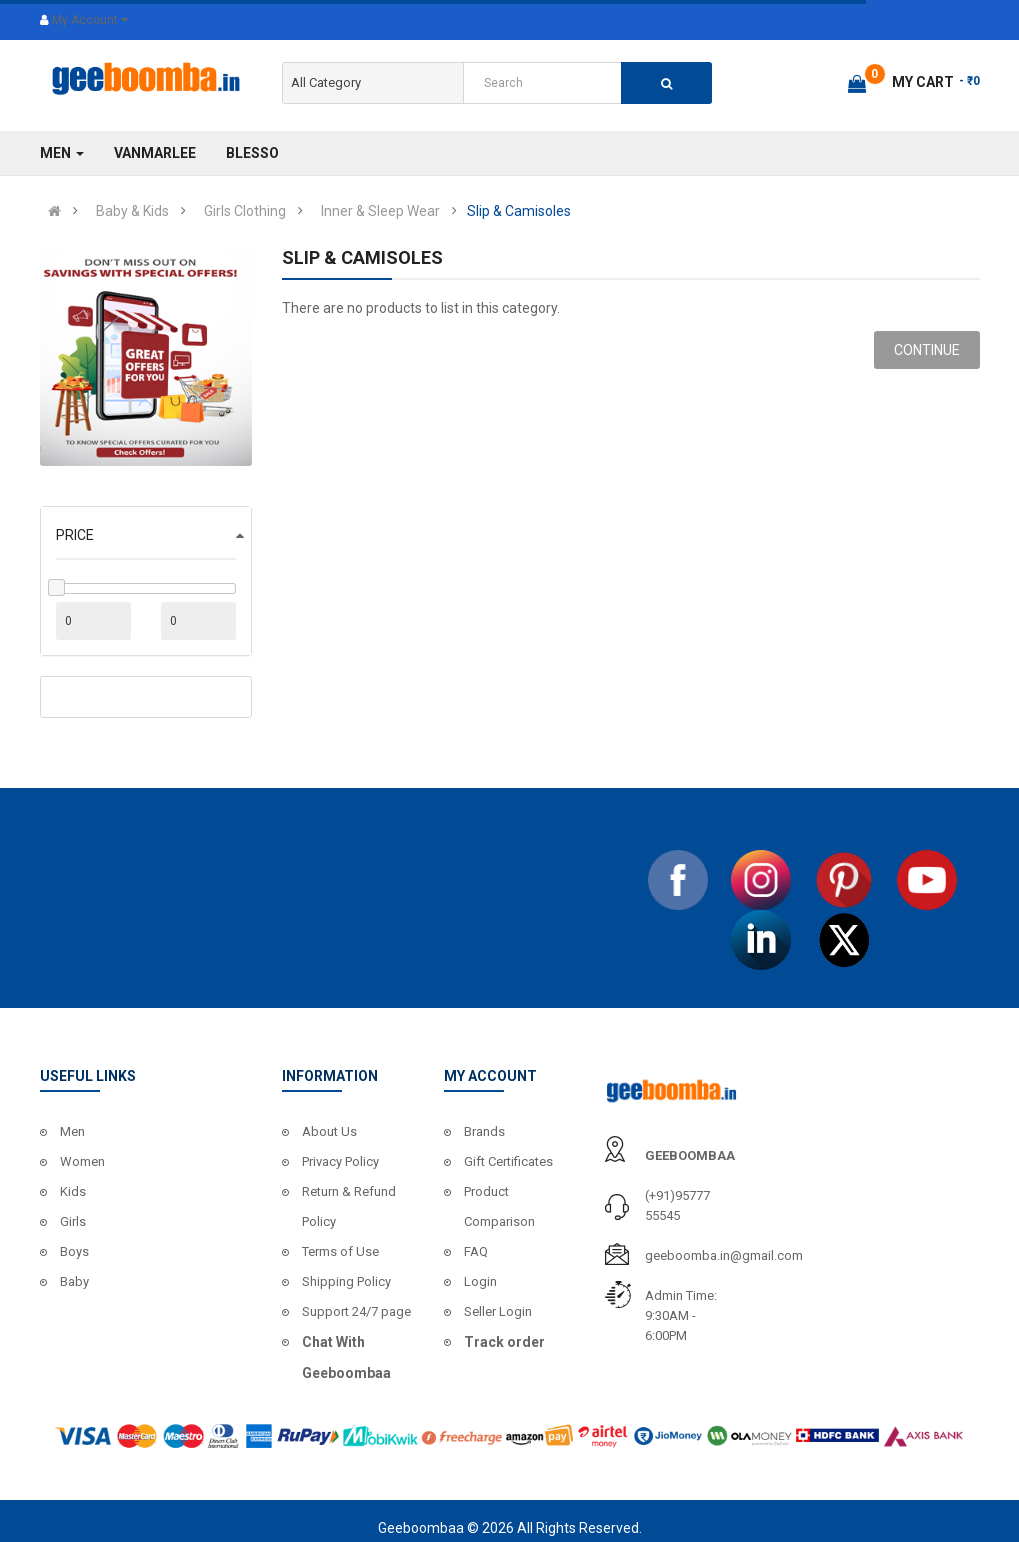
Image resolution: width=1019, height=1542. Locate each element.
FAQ (476, 1251)
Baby (74, 1281)
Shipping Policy (346, 1281)
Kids (73, 1191)
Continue (927, 350)
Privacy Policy (340, 1161)
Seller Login (498, 1311)
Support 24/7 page (356, 1311)
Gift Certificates (508, 1161)
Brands (484, 1131)
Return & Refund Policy (349, 1206)
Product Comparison (499, 1206)
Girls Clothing (245, 211)
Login (480, 1281)
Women (82, 1161)
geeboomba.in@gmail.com (724, 1255)
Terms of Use (340, 1251)
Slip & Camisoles (519, 211)
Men (72, 1131)
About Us (329, 1131)
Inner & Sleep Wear (380, 211)
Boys (74, 1251)
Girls (73, 1221)
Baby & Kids (132, 211)
